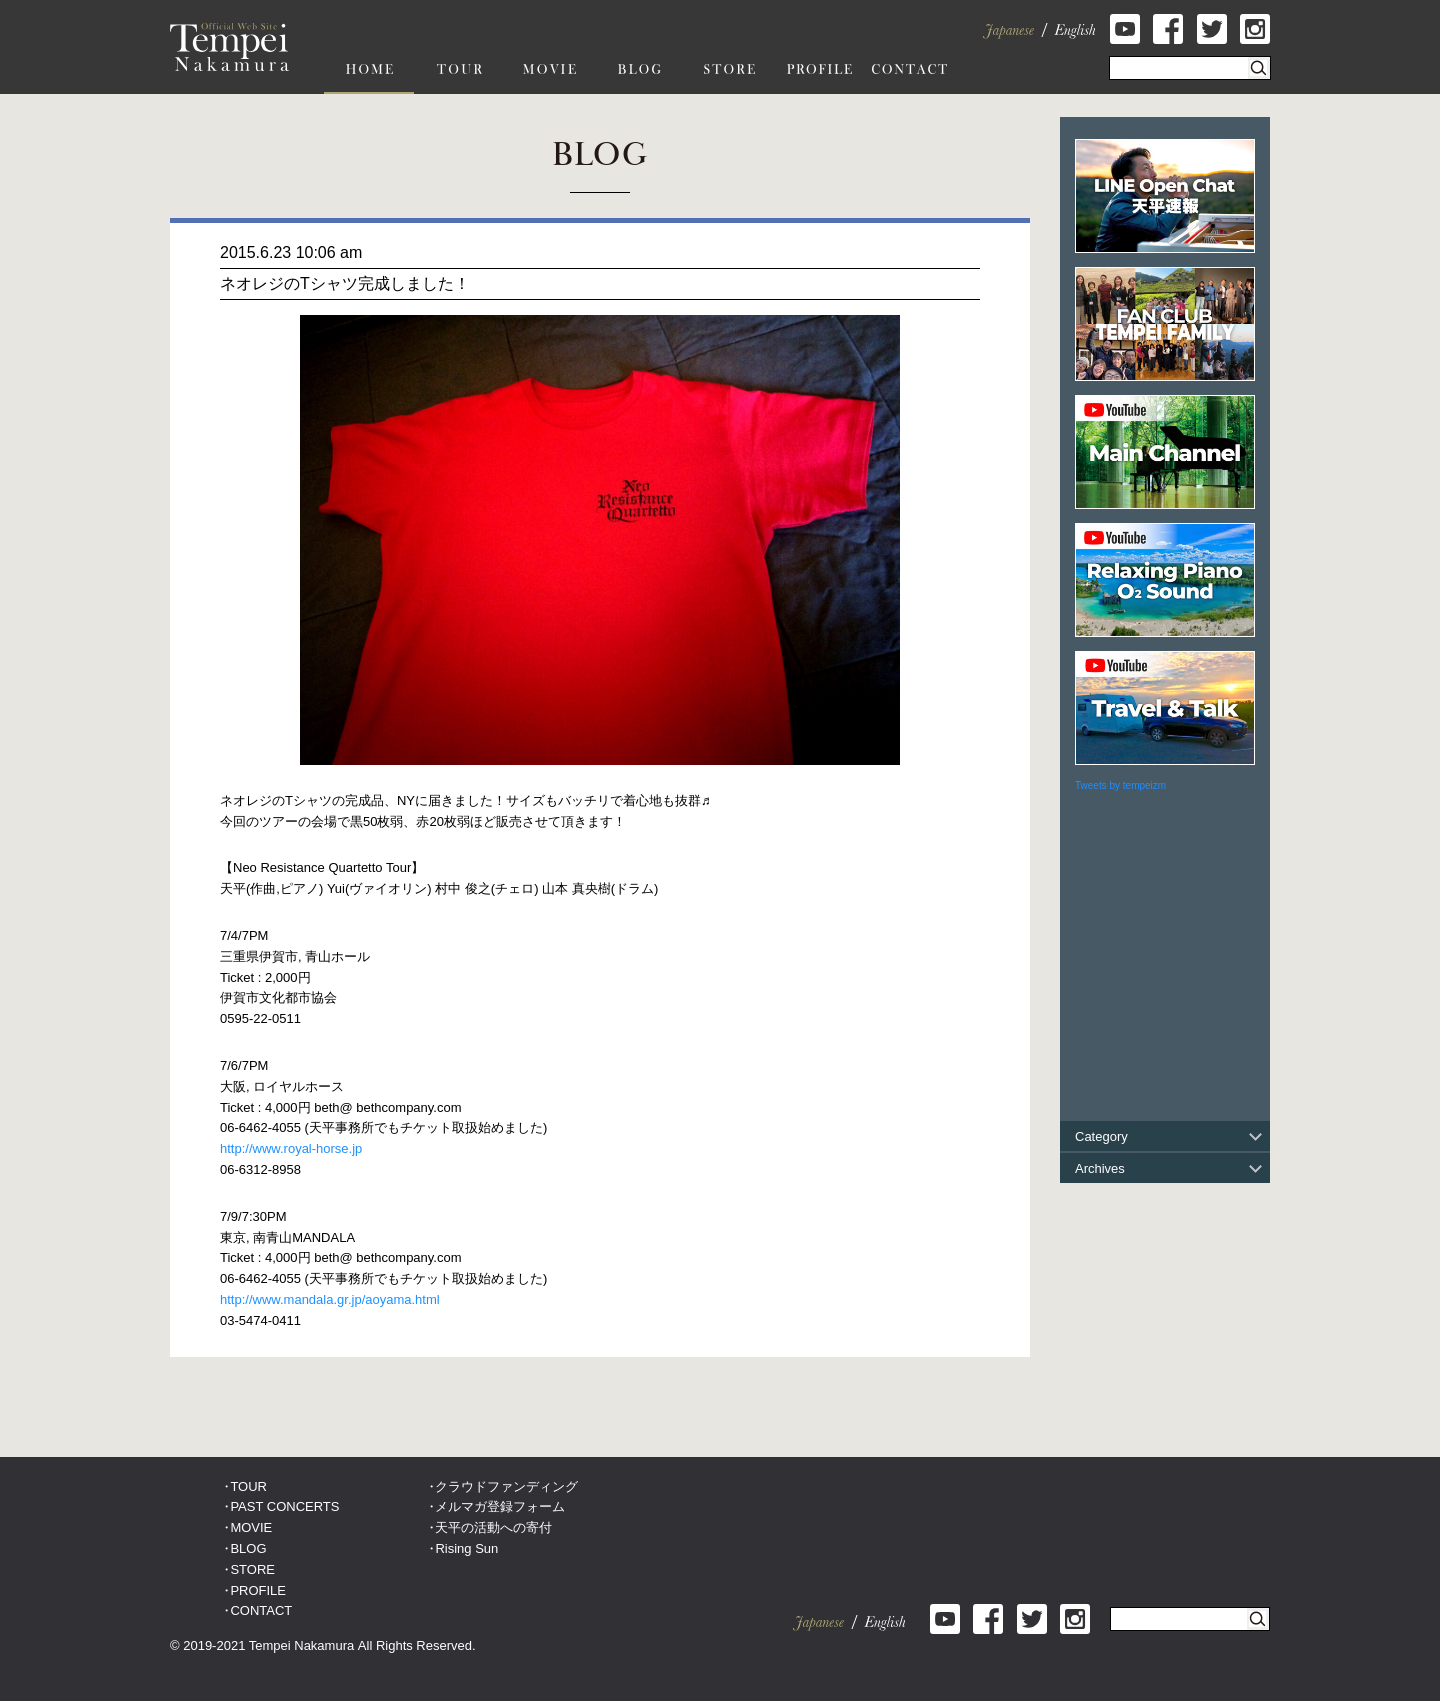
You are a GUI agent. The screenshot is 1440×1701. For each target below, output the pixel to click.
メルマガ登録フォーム (500, 1506)
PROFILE (258, 1590)
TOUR (248, 1486)
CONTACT (261, 1610)
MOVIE (251, 1527)
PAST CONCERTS (284, 1506)
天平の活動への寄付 (493, 1527)
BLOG (248, 1548)
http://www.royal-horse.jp (291, 1148)
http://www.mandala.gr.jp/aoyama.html (330, 1299)
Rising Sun (466, 1548)
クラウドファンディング (506, 1486)
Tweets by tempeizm (1120, 785)
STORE (252, 1569)
